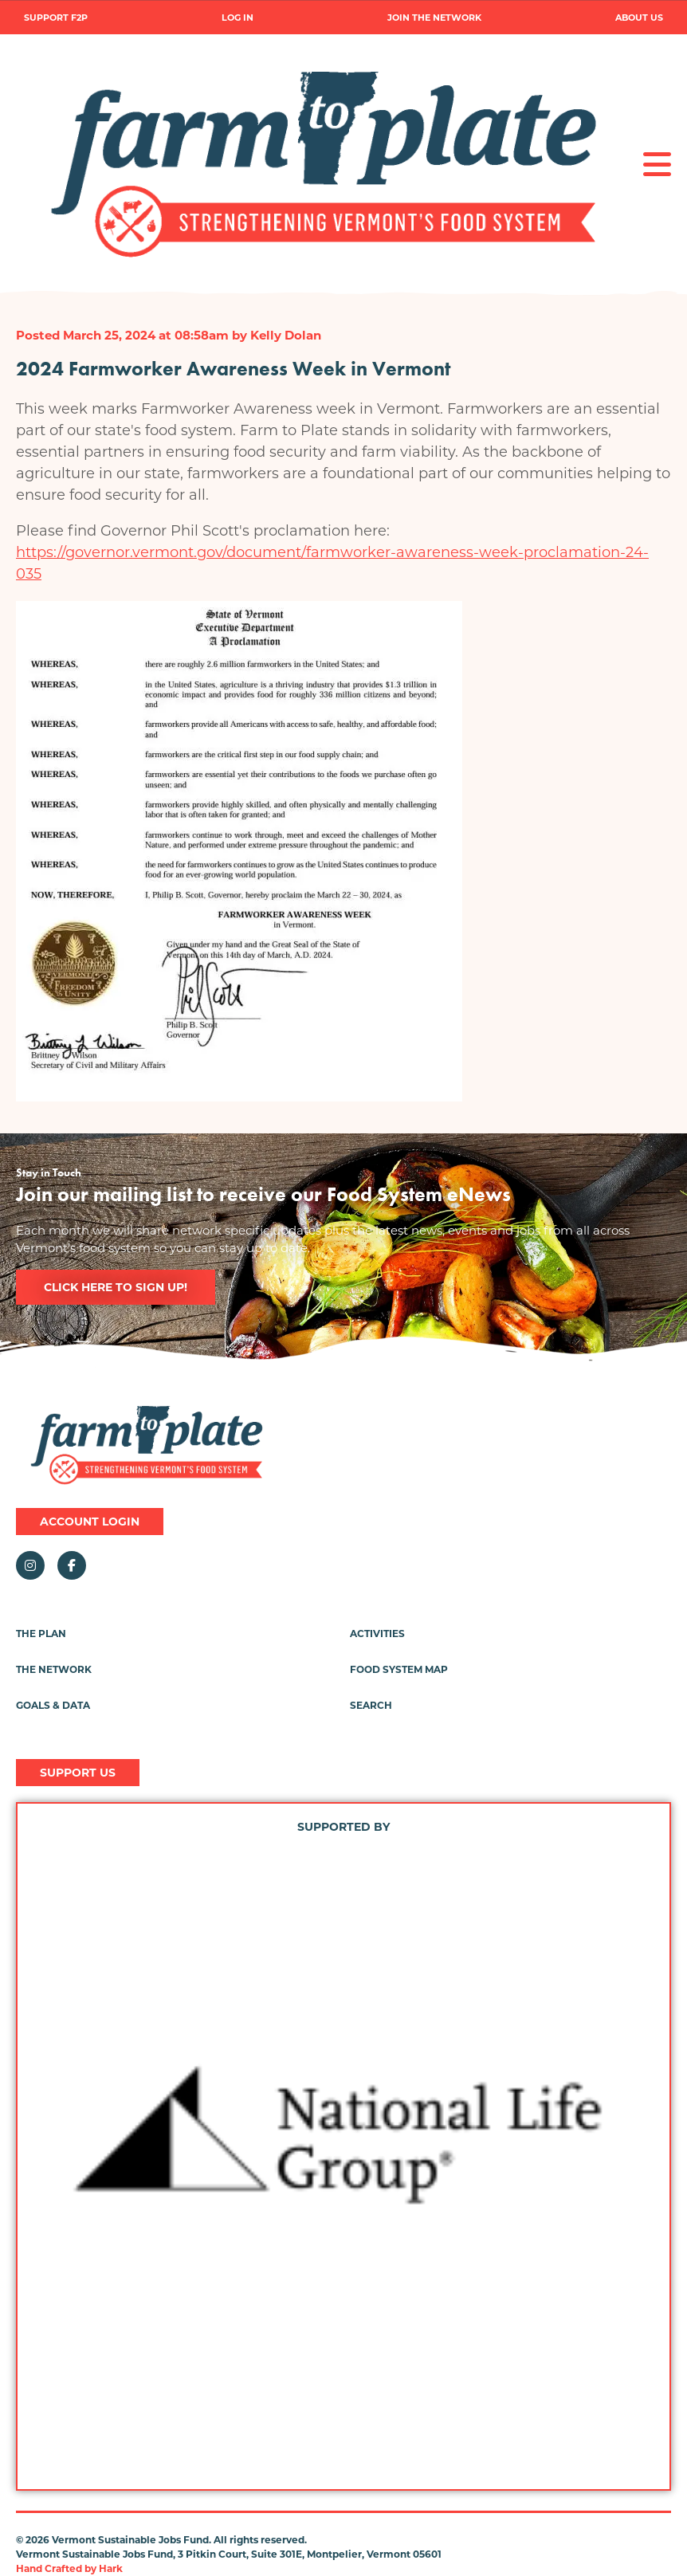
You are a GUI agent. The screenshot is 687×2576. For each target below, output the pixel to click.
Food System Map (399, 1669)
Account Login (89, 1521)
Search (371, 1705)
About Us (639, 18)
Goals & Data (53, 1705)
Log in (237, 18)
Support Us (78, 1772)
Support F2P (56, 18)
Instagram (30, 1565)
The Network (54, 1669)
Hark (111, 2568)
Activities (377, 1633)
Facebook (71, 1565)
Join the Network (434, 18)
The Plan (41, 1633)
